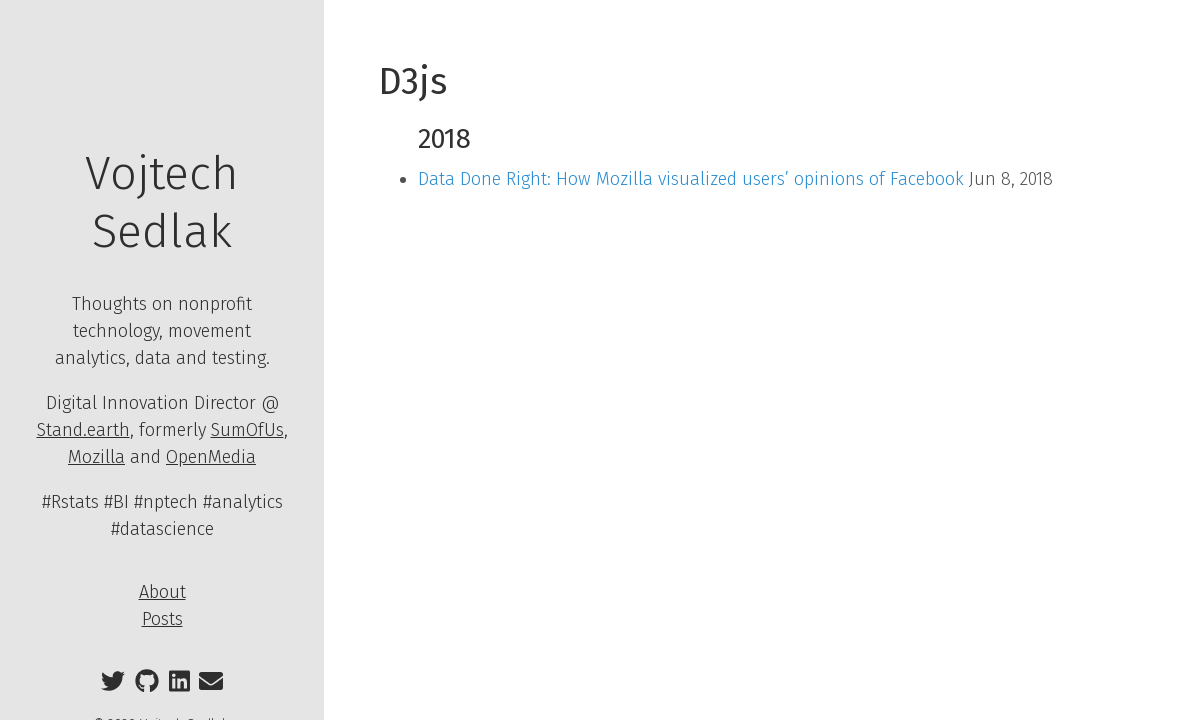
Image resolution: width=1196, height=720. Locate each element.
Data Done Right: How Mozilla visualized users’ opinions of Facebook (691, 179)
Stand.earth (83, 430)
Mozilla (96, 457)
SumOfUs (247, 430)
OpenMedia (211, 457)
